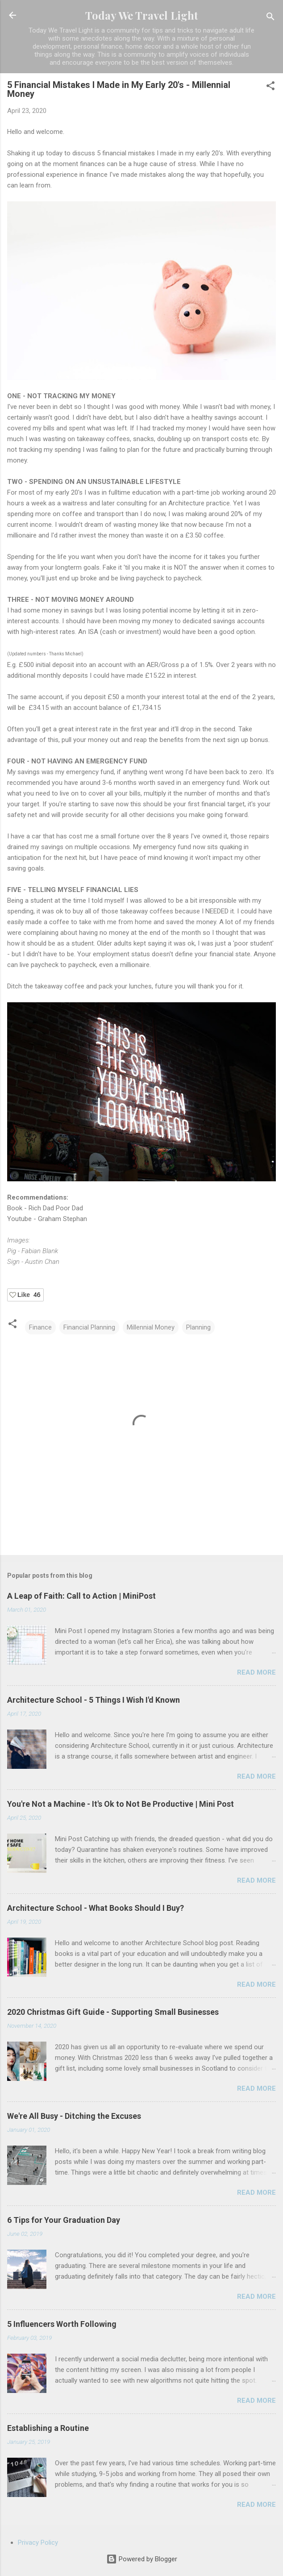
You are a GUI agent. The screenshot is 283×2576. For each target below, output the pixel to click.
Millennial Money (151, 1327)
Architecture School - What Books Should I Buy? (95, 1908)
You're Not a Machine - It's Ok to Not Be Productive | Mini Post (120, 1804)
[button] (270, 87)
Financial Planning (89, 1327)
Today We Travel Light (141, 15)
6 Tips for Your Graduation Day (63, 2220)
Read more (256, 1672)
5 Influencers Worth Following (62, 2324)
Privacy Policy (38, 2542)
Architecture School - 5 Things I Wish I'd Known (93, 1700)
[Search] (270, 18)
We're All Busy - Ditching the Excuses (74, 2116)
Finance (40, 1327)
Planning (198, 1327)
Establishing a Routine (48, 2428)
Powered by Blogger (141, 2559)
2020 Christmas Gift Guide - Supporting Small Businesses (113, 2012)
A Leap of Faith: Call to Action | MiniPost (81, 1596)
